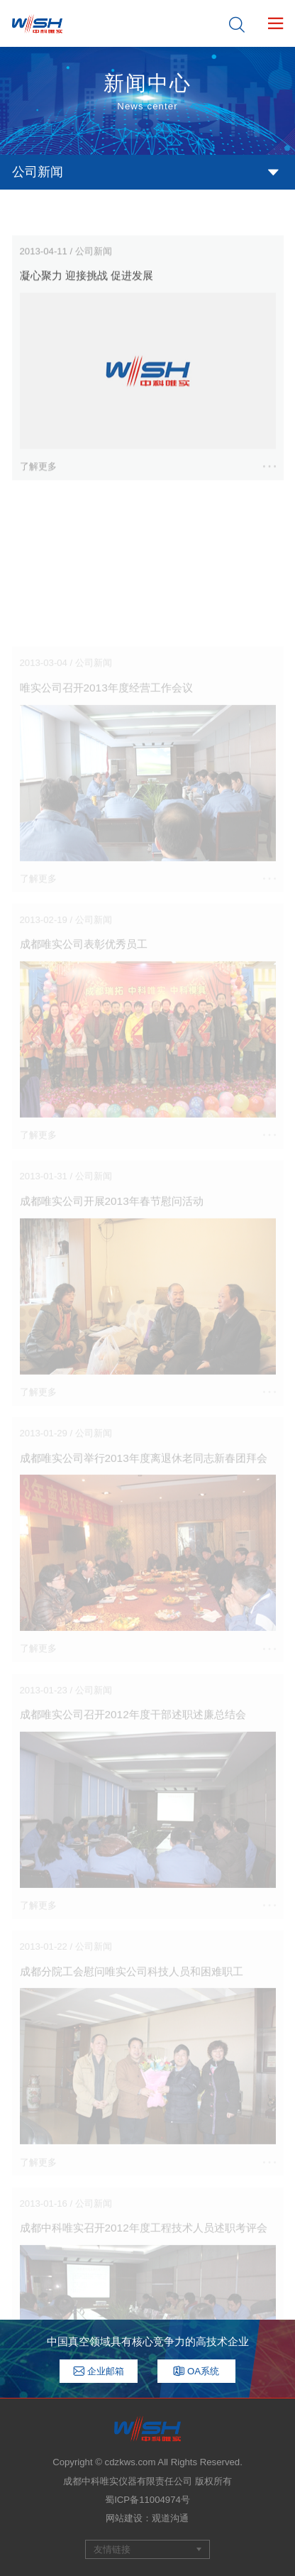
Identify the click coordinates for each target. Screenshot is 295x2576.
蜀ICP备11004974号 (147, 2499)
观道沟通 (170, 2518)
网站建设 (124, 2518)
